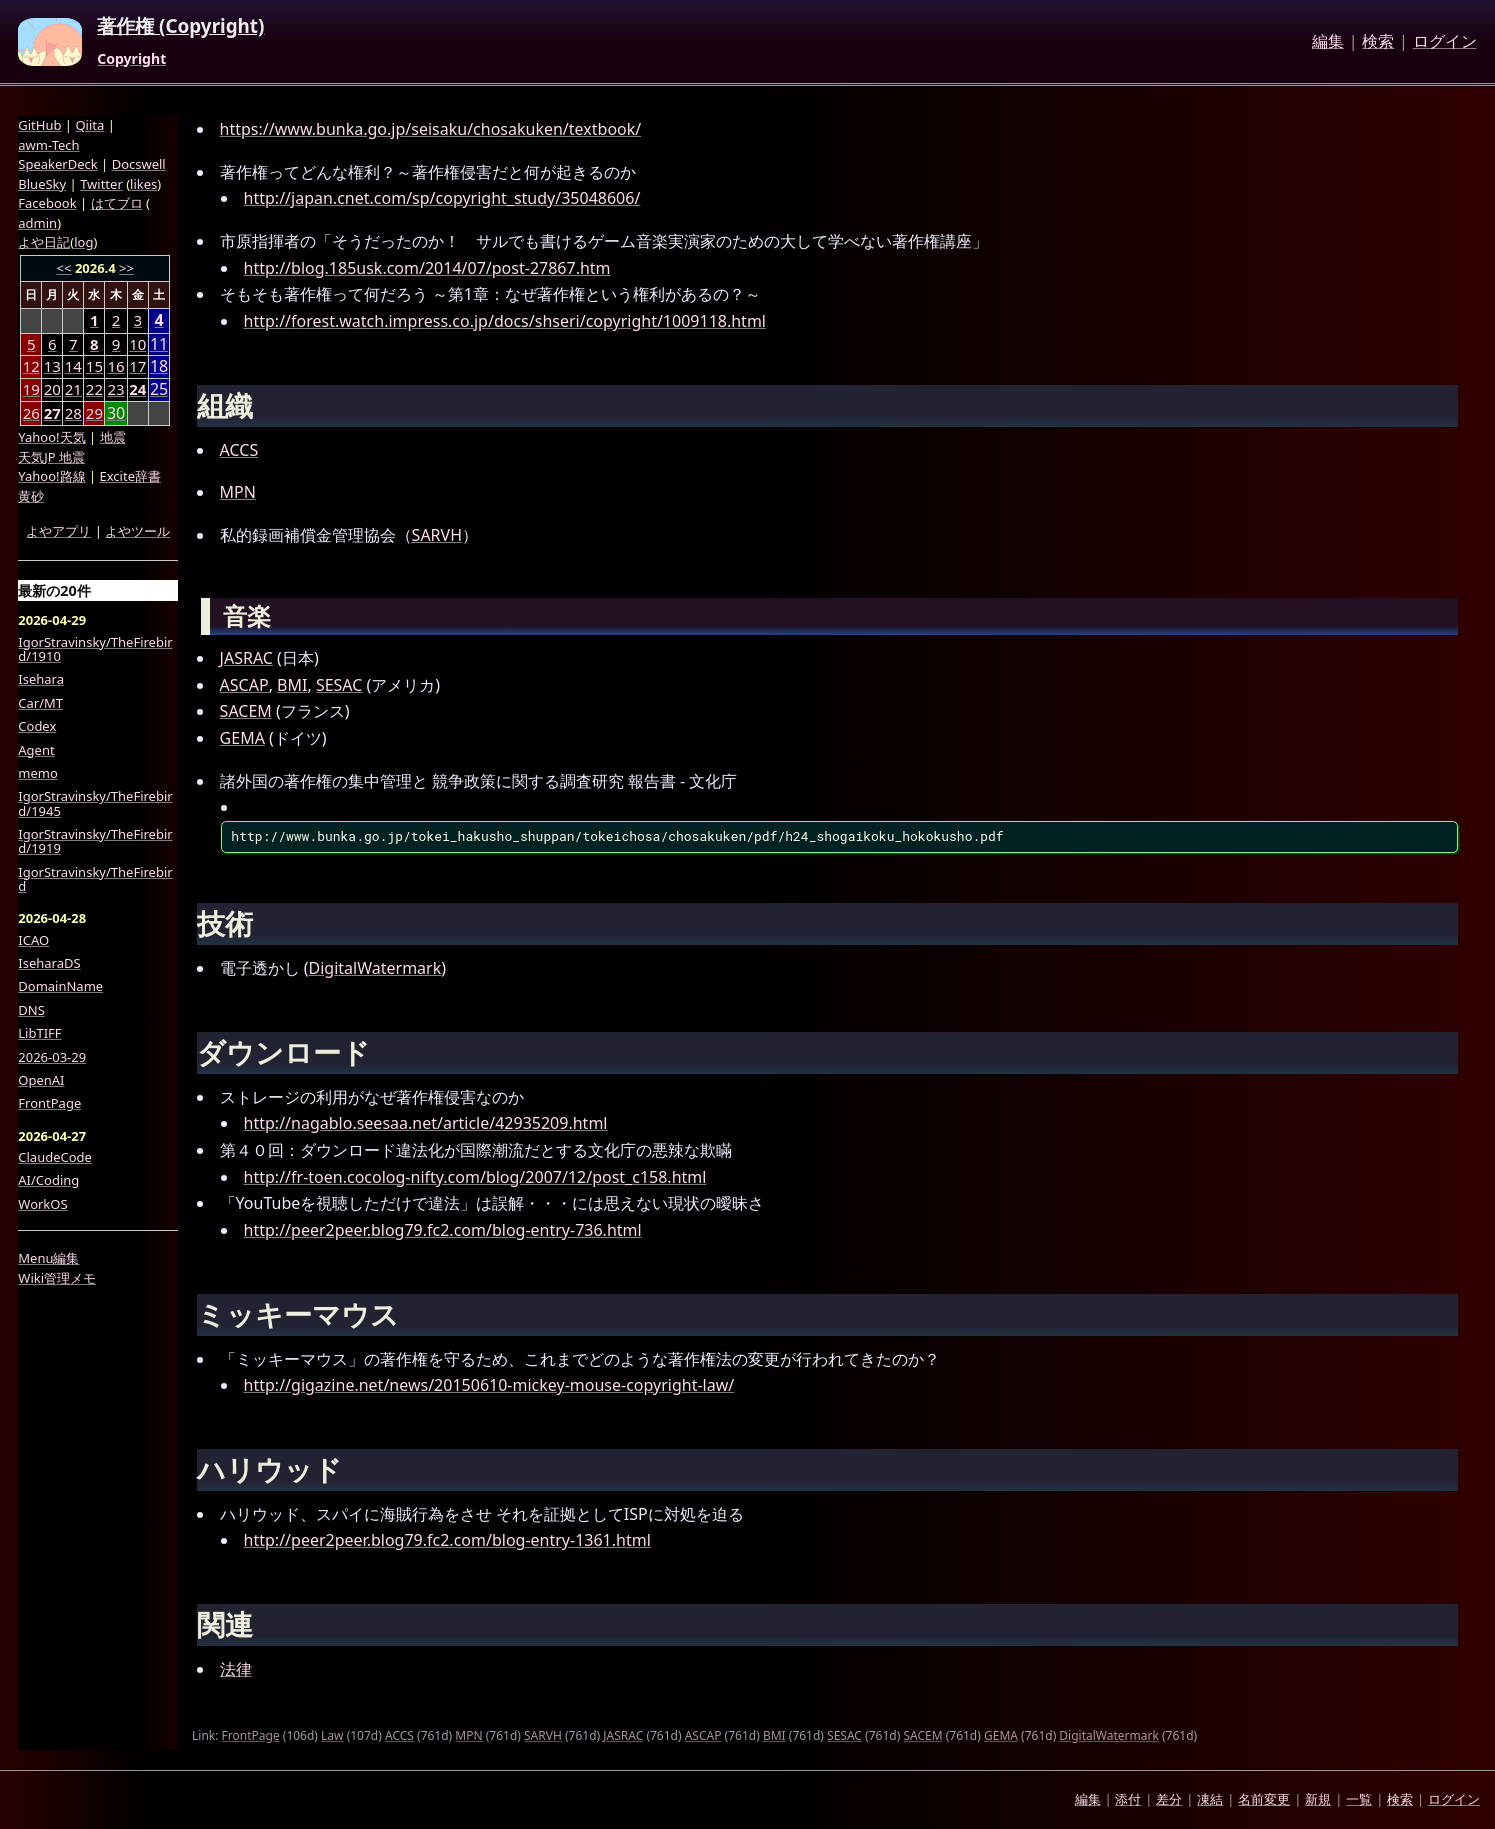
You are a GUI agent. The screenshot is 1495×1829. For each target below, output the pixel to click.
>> (126, 268)
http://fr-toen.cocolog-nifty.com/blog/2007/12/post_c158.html (475, 1177)
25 (159, 389)
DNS (31, 1010)
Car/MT (40, 703)
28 (73, 413)
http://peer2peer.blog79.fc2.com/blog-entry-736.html (443, 1230)
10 (137, 344)
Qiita (89, 125)
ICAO (33, 940)
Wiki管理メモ (57, 1278)
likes (143, 184)
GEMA (242, 738)
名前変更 (1264, 1799)
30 (116, 413)
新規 (1318, 1799)
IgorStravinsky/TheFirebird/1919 (95, 841)
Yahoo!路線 (51, 476)
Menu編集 (48, 1258)
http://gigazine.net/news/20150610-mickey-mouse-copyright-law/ (489, 1385)
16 (115, 366)
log (83, 242)
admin (37, 223)
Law (332, 1735)
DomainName (60, 986)
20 (52, 389)
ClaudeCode (55, 1157)
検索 (1378, 42)
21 (73, 389)
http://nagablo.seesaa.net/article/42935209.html (426, 1123)
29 (94, 413)
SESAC (339, 685)
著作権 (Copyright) (180, 27)
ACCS (239, 450)
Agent (36, 750)
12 (31, 366)
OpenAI (41, 1080)
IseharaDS (49, 963)
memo (38, 773)
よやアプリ (58, 531)
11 (159, 344)
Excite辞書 (130, 476)
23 (115, 389)
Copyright (131, 59)
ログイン (1445, 42)
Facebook (47, 203)
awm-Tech (48, 145)
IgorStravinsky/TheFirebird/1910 (95, 649)
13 (52, 366)
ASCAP (244, 685)
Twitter (101, 184)
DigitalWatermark (375, 968)
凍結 (1210, 1799)
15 (94, 366)
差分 (1169, 1799)
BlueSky (42, 184)
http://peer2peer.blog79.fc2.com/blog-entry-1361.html (447, 1540)
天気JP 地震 (51, 457)
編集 (1328, 42)
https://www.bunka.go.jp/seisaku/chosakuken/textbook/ (431, 129)
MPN (238, 492)
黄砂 (31, 496)
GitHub (39, 125)
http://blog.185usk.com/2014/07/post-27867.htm (427, 268)
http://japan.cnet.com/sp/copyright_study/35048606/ (442, 198)
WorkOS (42, 1204)
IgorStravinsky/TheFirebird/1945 (95, 803)
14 (73, 366)
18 (159, 366)
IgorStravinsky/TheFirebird (95, 879)
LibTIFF (39, 1033)
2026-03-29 (52, 1057)
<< (64, 268)
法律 (236, 1669)
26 (31, 413)
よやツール (137, 531)
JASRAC (246, 658)
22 (94, 389)
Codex (37, 726)
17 (137, 366)
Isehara (41, 679)
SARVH (437, 535)
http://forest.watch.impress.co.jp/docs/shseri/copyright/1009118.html (505, 321)
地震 (113, 437)
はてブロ (117, 203)
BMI (292, 685)
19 (31, 389)
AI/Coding (48, 1180)
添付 (1128, 1799)
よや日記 (44, 242)
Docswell (139, 164)
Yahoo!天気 (51, 437)
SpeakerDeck (57, 164)
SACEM (246, 711)
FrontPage (251, 1735)
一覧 (1359, 1799)
